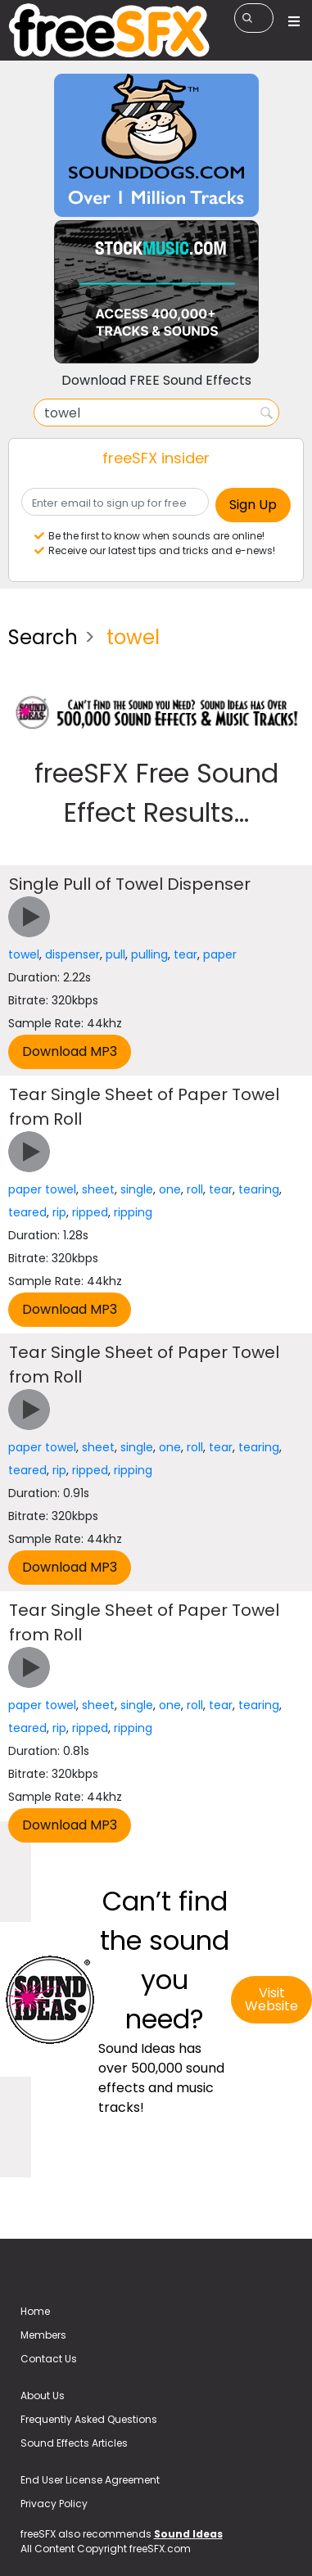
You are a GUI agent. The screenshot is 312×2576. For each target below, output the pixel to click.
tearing (258, 1189)
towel (23, 954)
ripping (133, 1212)
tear (185, 954)
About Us (42, 2395)
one (170, 1189)
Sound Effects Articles (74, 2443)
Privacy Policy (54, 2504)
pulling (149, 954)
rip (59, 1212)
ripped (90, 1212)
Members (43, 2335)
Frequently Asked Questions (88, 2419)
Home (35, 2311)
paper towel (42, 1189)
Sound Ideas (188, 2534)
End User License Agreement (90, 2480)
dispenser (72, 954)
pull (115, 954)
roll (195, 1189)
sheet (98, 1189)
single (136, 1189)
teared (27, 1212)
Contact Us (48, 2359)
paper (220, 954)
